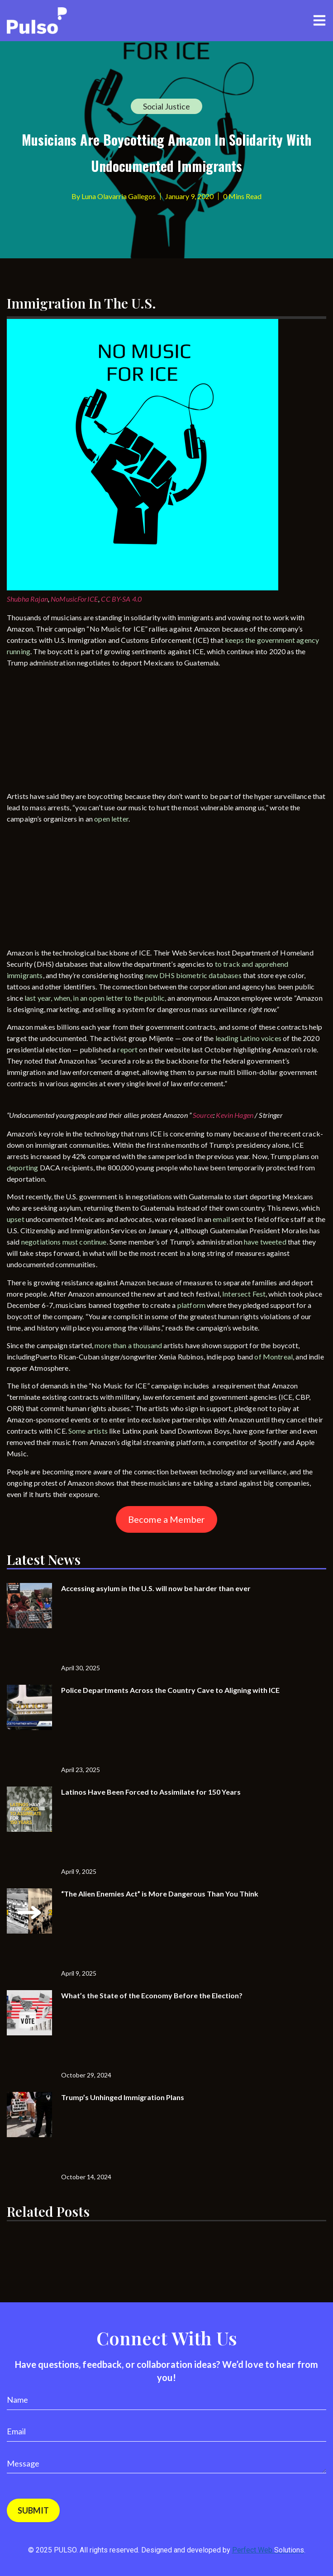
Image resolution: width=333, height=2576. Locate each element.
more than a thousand (128, 1345)
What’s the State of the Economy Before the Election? (152, 1995)
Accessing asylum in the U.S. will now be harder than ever (156, 1588)
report (127, 1049)
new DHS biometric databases (193, 975)
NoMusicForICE (74, 598)
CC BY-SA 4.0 (121, 598)
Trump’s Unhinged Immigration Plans (122, 2097)
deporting (22, 1167)
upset (16, 1219)
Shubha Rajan (27, 598)
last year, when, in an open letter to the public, (95, 997)
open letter (111, 818)
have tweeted (265, 1241)
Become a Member (166, 1519)
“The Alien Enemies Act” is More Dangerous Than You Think (159, 1893)
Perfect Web (268, 2550)
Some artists (88, 1430)
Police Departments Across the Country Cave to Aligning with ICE (170, 1690)
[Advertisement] (75, 731)
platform (191, 1305)
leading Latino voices (248, 1038)
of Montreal (273, 1356)
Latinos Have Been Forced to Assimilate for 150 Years (151, 1791)
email (222, 1219)
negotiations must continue (64, 1241)
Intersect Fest (244, 1293)
